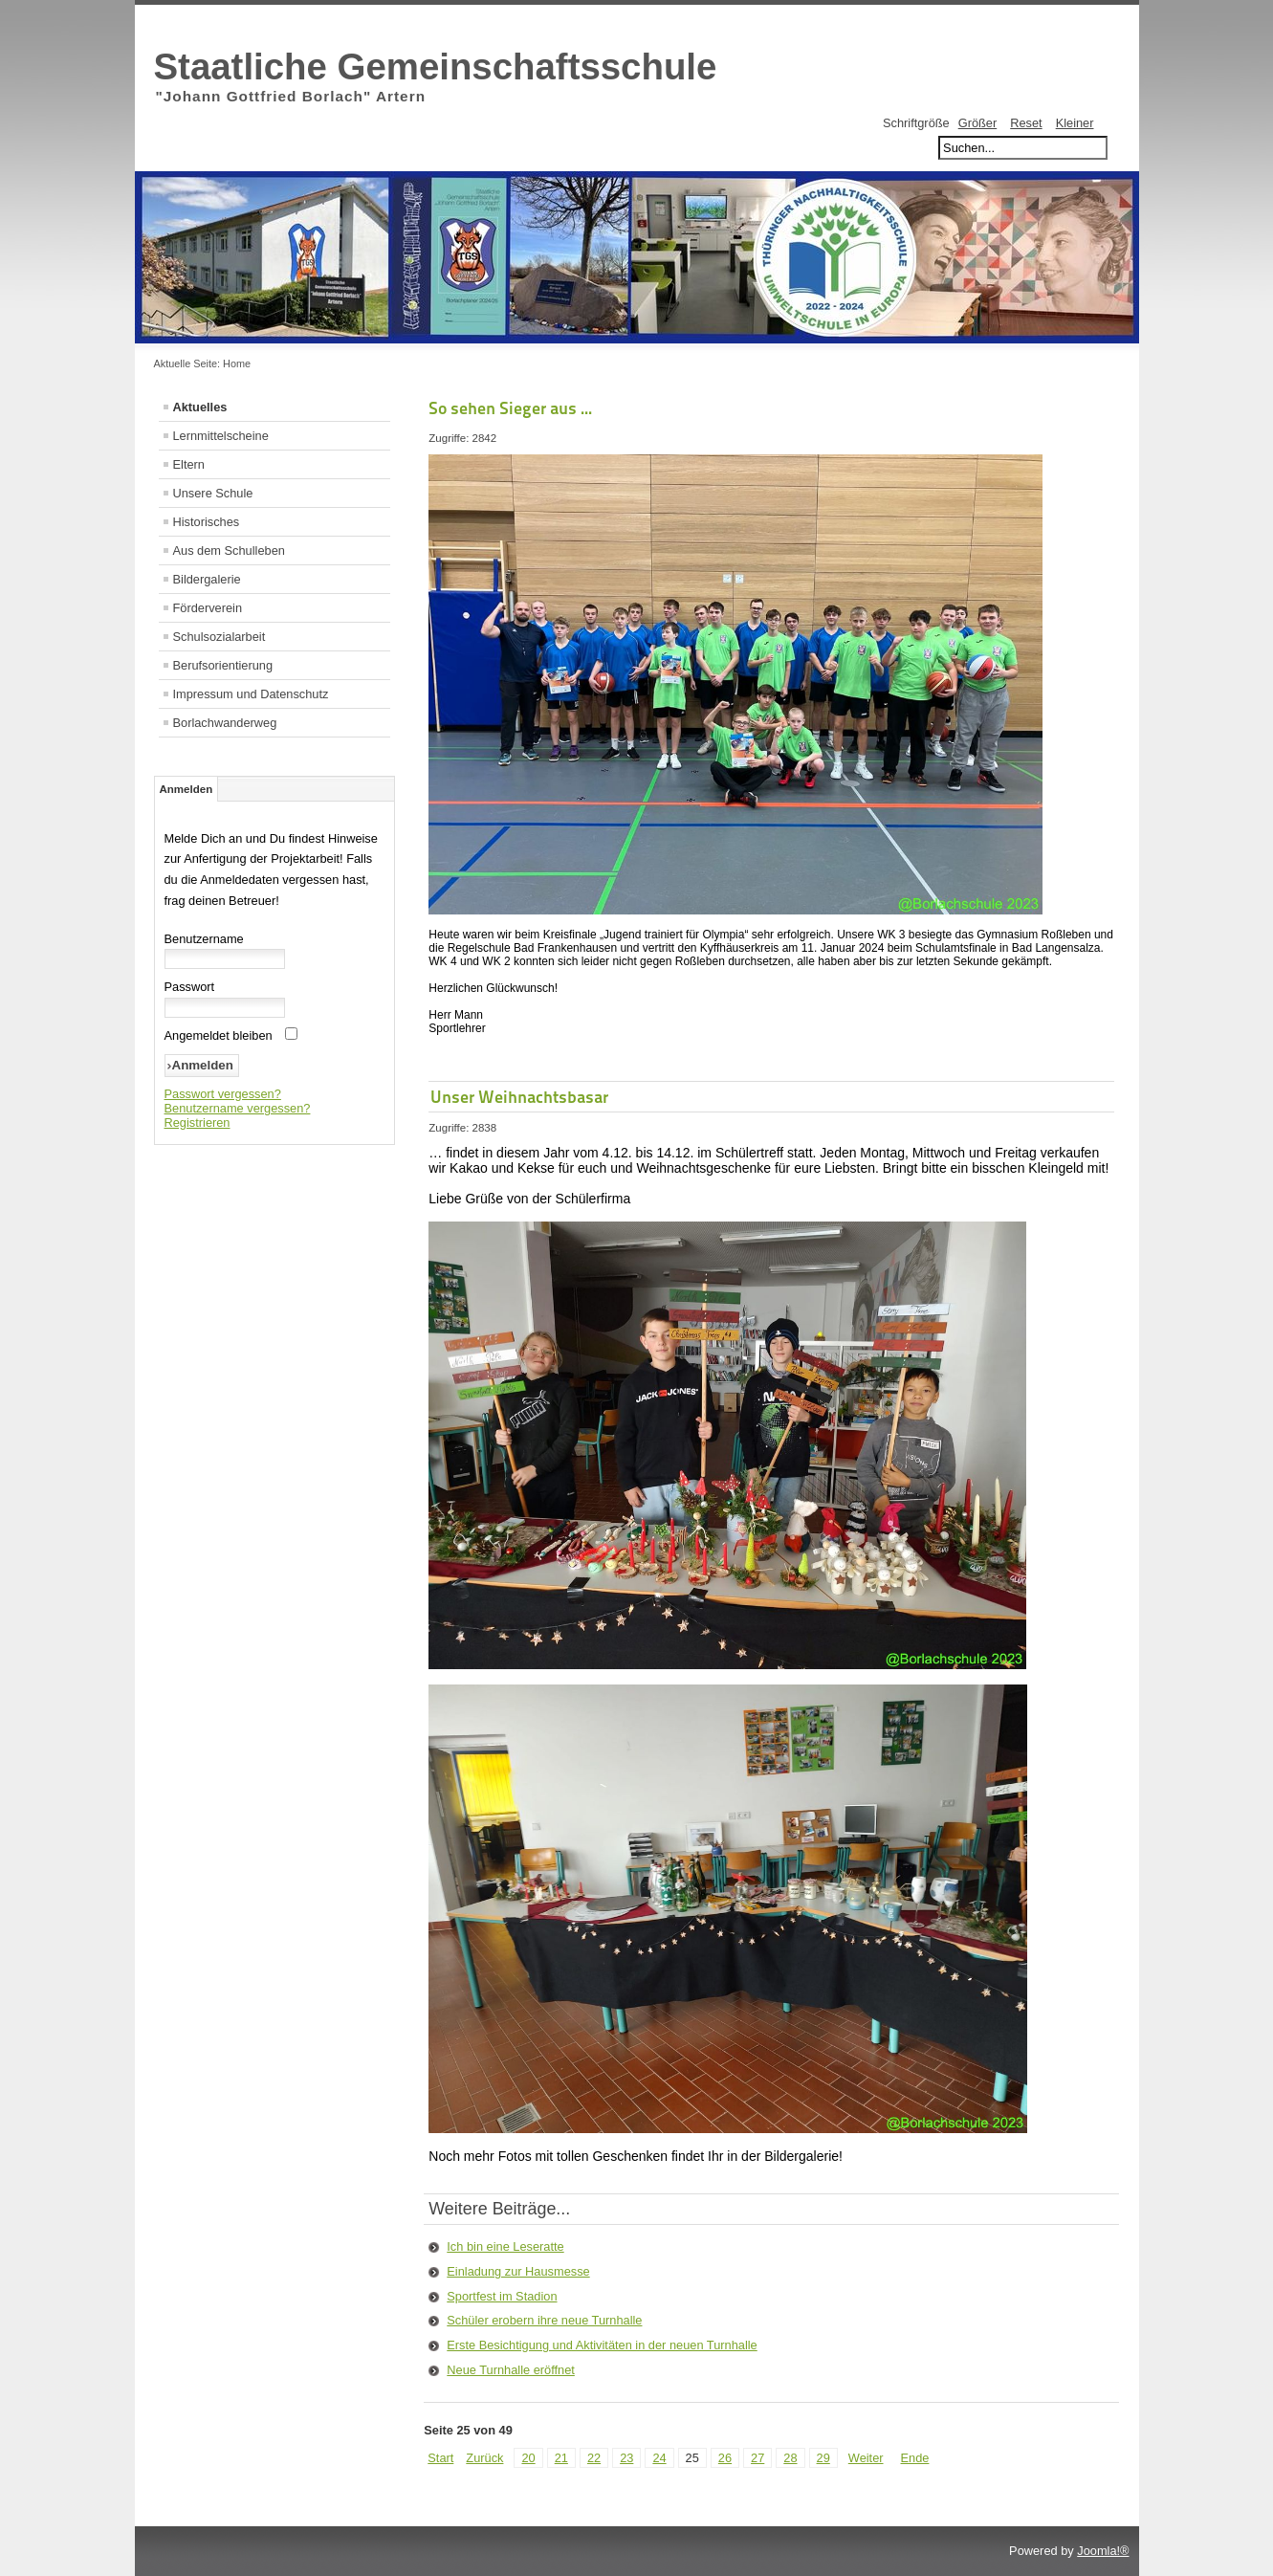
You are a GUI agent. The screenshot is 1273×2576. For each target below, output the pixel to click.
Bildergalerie (207, 579)
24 (659, 2458)
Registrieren (197, 1122)
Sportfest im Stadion (502, 2296)
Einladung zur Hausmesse (518, 2271)
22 (594, 2458)
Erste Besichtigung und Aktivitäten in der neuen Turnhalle (602, 2345)
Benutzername (204, 939)
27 (757, 2458)
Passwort (190, 987)
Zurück (484, 2458)
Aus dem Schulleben (229, 550)
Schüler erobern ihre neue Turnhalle (544, 2320)
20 (528, 2458)
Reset (1026, 123)
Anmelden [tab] (186, 789)
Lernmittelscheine (221, 436)
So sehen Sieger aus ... (510, 408)
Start (440, 2458)
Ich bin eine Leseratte (505, 2246)
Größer (978, 123)
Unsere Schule (213, 493)
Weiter (866, 2458)
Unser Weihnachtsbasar (519, 1097)
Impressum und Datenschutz (251, 694)
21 (561, 2458)
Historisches (206, 522)
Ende (915, 2458)
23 (626, 2458)
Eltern (189, 464)
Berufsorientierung (223, 665)
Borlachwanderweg (225, 723)
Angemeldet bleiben (219, 1035)
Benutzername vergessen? (238, 1108)
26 (725, 2458)
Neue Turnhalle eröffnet (511, 2370)
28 (790, 2458)
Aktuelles (200, 407)
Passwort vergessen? (223, 1094)
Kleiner (1075, 123)
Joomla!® (1103, 2550)
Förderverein (208, 608)
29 (823, 2458)
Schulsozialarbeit (219, 636)
